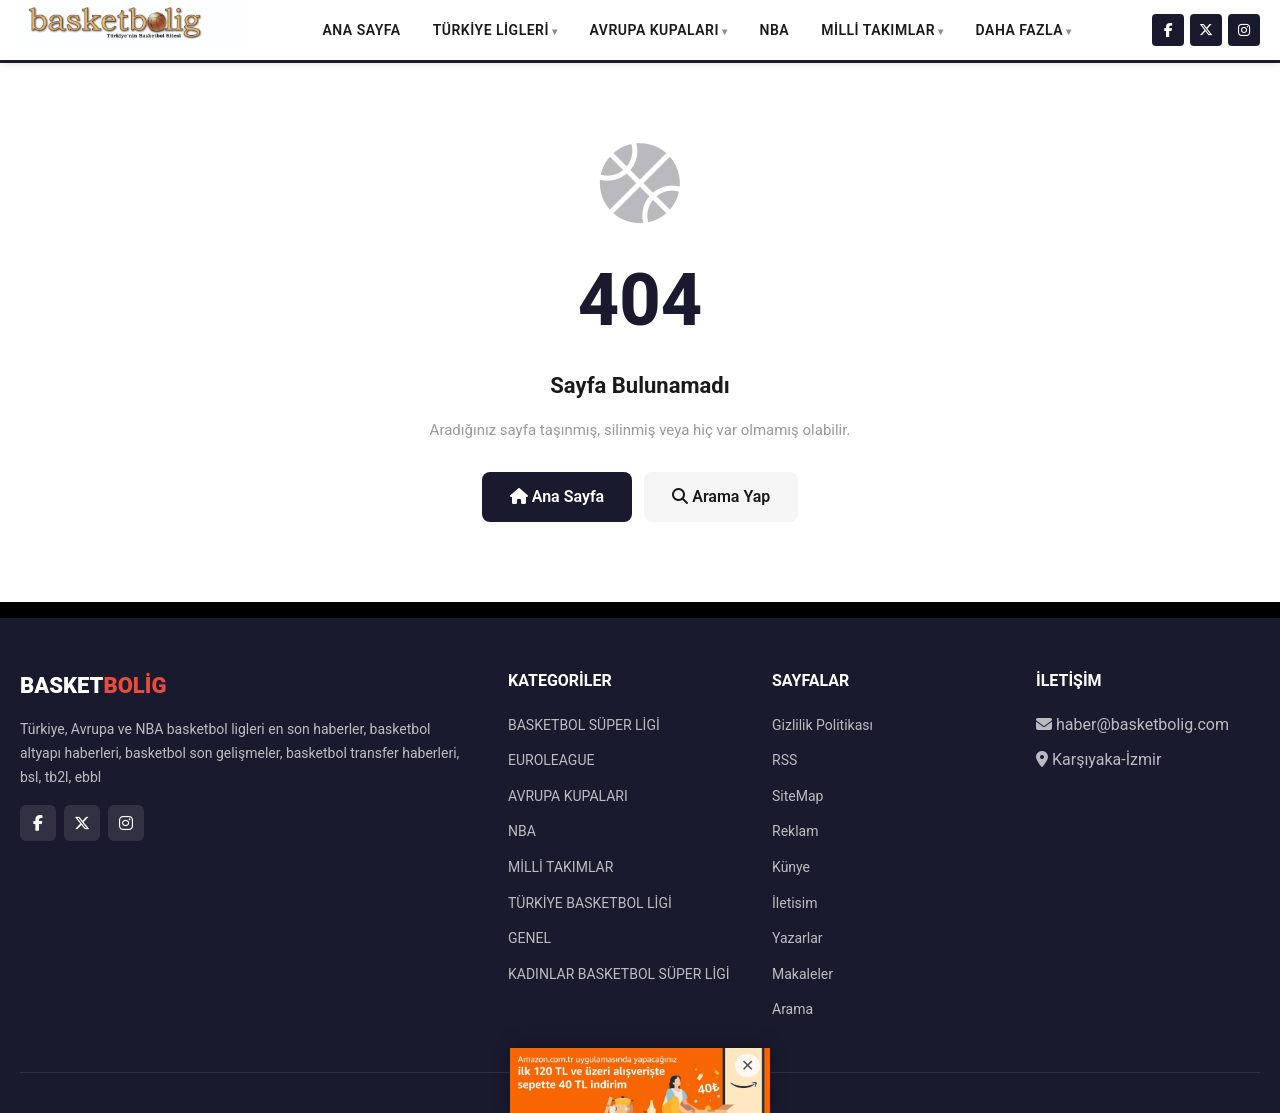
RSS (784, 760)
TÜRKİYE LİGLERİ (491, 30)
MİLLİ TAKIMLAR (878, 30)
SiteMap (797, 796)
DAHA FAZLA (1020, 30)
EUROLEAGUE (551, 760)
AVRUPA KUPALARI (654, 30)
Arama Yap (721, 496)
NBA (775, 30)
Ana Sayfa (361, 30)
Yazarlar (797, 938)
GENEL (529, 938)
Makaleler (802, 974)
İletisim (795, 903)
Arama (792, 1009)
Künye (791, 867)
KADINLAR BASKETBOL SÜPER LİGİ (619, 974)
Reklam (795, 831)
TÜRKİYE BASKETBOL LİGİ (590, 903)
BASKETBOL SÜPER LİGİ (584, 725)
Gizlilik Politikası (822, 725)
